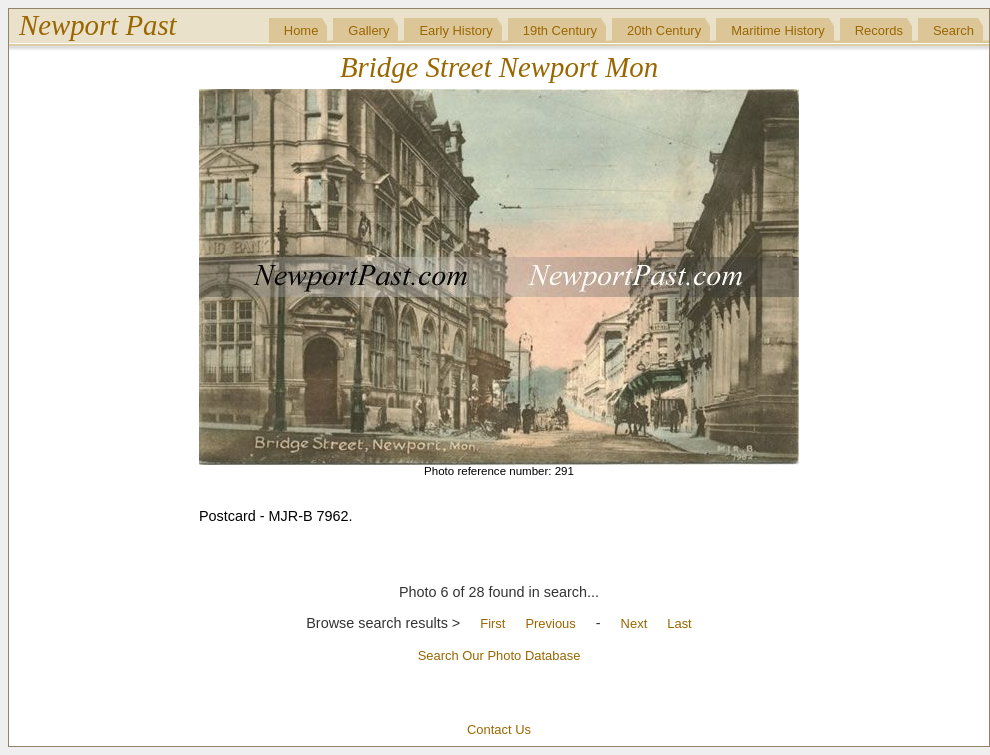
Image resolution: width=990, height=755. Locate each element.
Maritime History (778, 30)
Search (953, 30)
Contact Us (499, 729)
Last (679, 623)
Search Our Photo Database (499, 655)
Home (301, 30)
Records (879, 30)
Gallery (368, 30)
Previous (550, 623)
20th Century (664, 30)
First (492, 623)
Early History (455, 30)
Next (634, 623)
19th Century (560, 30)
